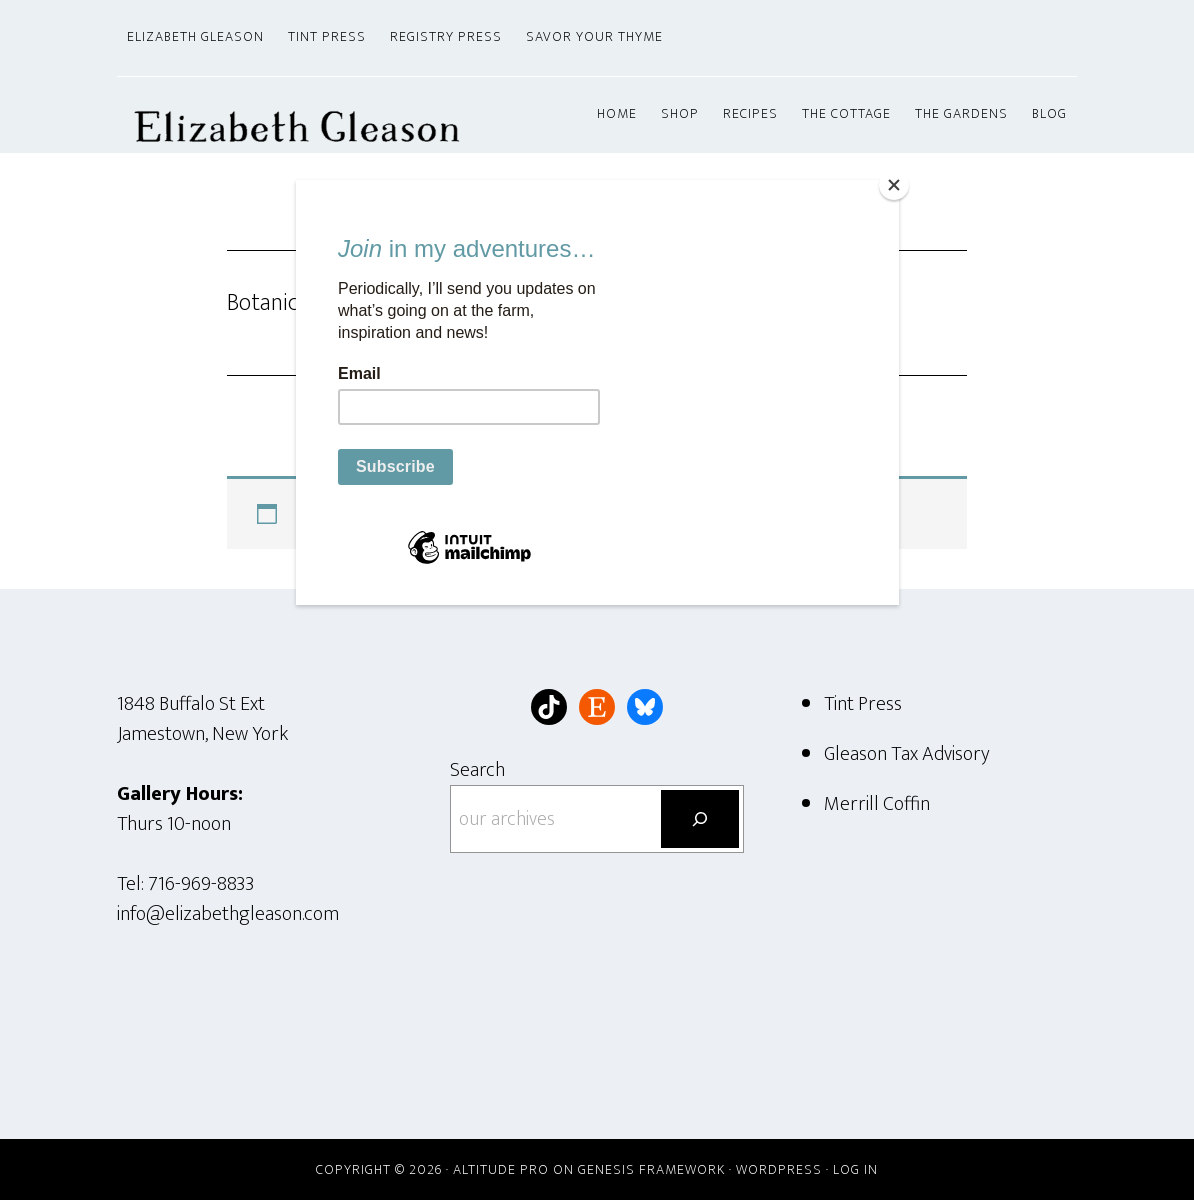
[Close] (894, 185)
